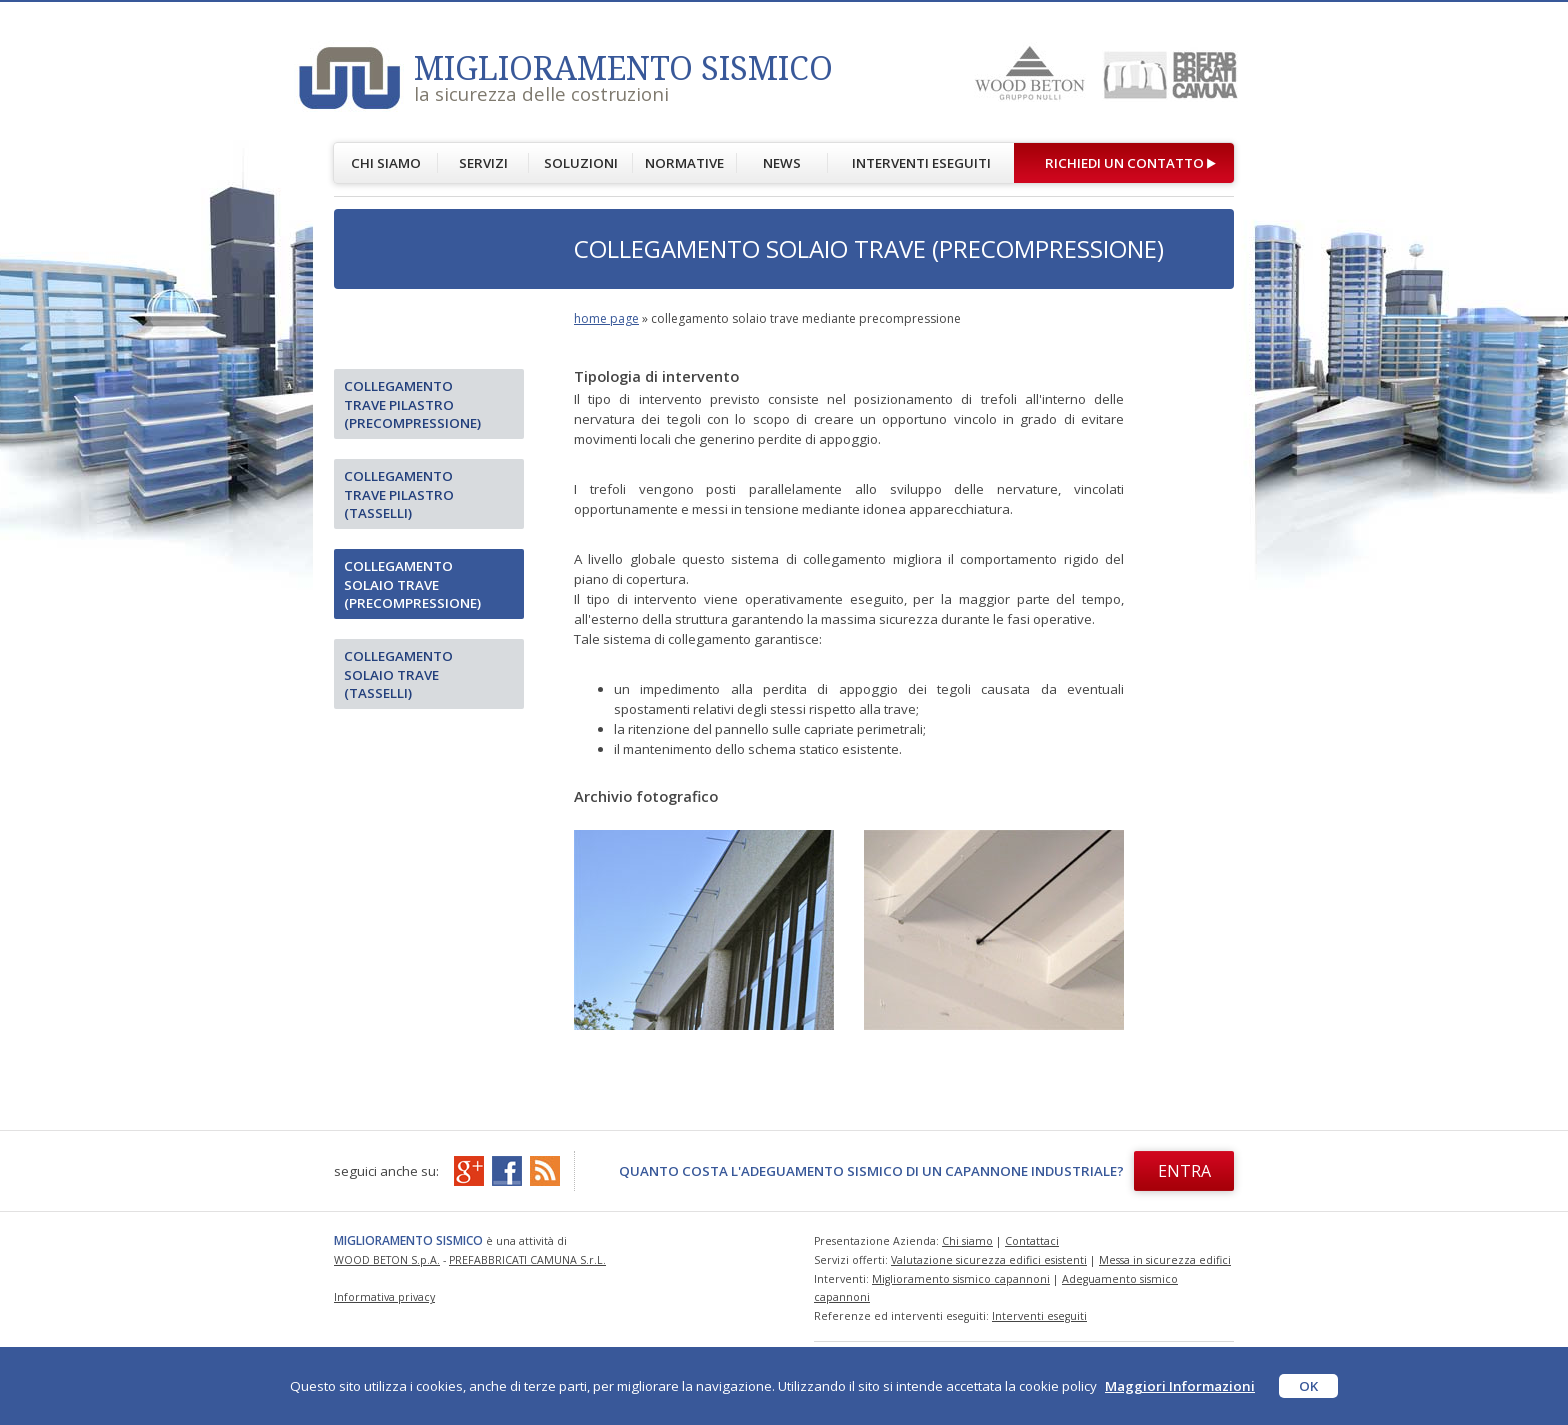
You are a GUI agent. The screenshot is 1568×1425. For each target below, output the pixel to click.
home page (606, 318)
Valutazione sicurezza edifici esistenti (989, 1260)
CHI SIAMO (386, 163)
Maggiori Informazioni (1180, 1386)
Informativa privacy (384, 1297)
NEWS (782, 163)
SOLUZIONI (581, 163)
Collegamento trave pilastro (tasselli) (399, 494)
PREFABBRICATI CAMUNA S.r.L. (527, 1260)
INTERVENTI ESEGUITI (921, 163)
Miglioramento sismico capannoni (961, 1279)
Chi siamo (967, 1241)
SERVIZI (483, 163)
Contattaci (1032, 1241)
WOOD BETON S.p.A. (387, 1260)
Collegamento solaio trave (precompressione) (412, 584)
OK (1308, 1386)
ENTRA (1184, 1171)
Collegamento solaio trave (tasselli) (398, 674)
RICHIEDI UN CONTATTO (1124, 163)
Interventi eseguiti (1039, 1316)
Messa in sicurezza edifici (1165, 1260)
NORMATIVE (684, 163)
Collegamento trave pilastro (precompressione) (412, 404)
